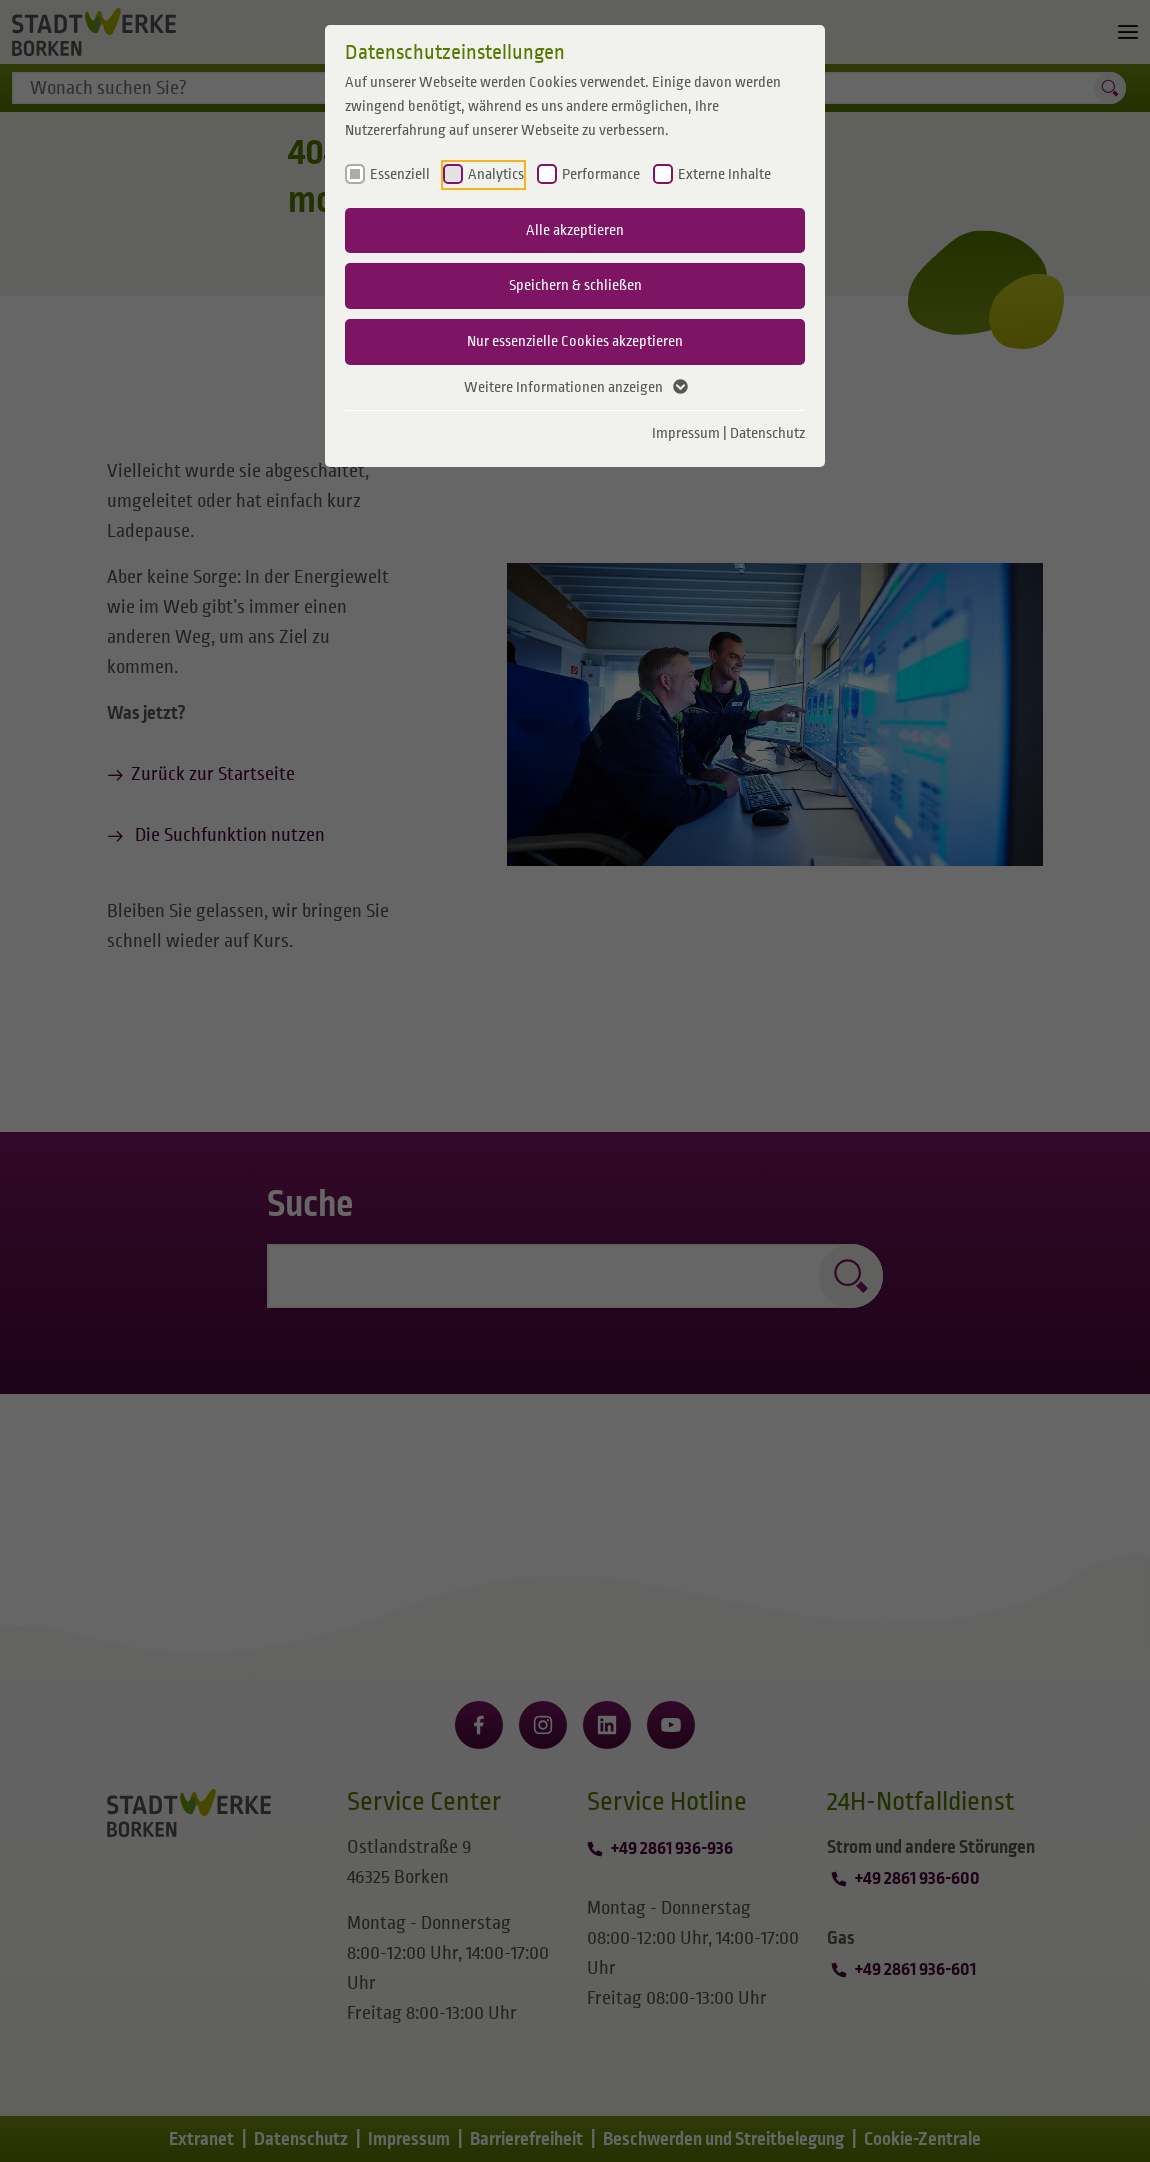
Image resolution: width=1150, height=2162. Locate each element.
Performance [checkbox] (601, 174)
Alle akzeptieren (575, 230)
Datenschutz (767, 433)
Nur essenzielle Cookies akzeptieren (575, 341)
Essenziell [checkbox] (400, 174)
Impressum (686, 433)
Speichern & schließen (575, 285)
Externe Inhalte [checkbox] (724, 174)
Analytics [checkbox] (496, 174)
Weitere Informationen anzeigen (575, 388)
